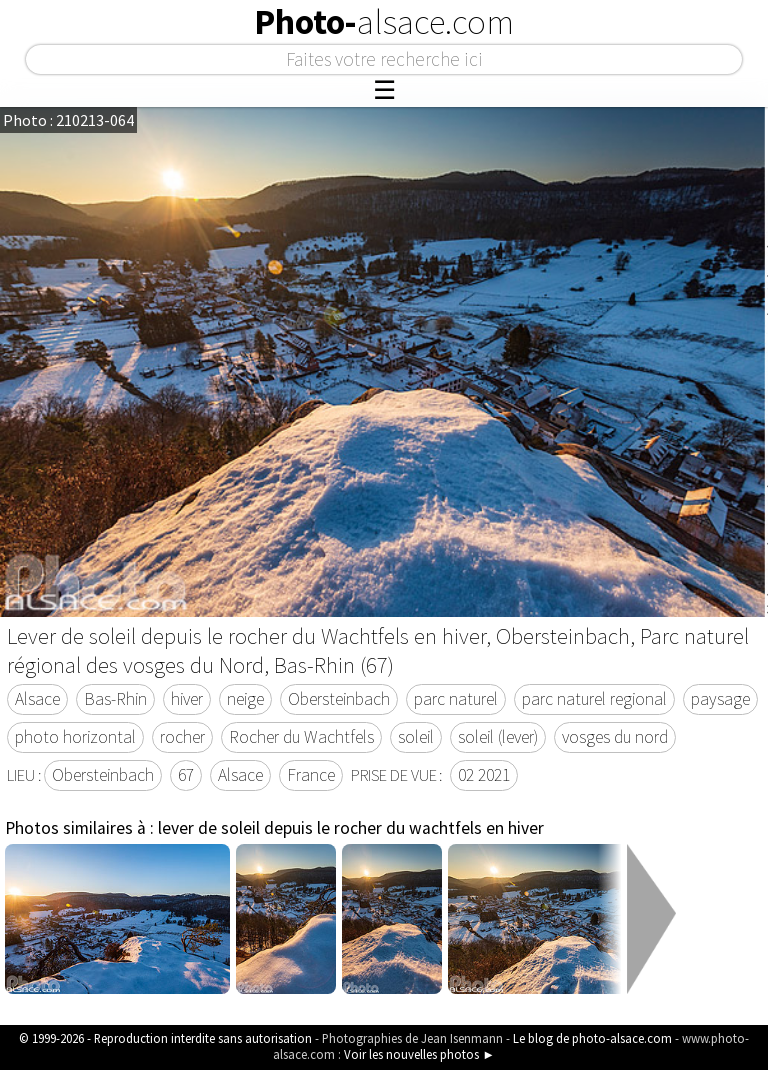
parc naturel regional (594, 699)
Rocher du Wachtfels (301, 737)
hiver (187, 699)
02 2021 (484, 775)
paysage (720, 699)
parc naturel (456, 699)
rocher (182, 737)
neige (245, 699)
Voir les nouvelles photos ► (419, 1054)
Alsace (37, 699)
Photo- (384, 22)
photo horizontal (75, 737)
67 (186, 775)
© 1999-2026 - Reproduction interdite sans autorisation (165, 1038)
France (311, 775)
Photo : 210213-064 (68, 120)
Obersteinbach (339, 699)
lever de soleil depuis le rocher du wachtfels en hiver (351, 828)
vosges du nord (615, 737)
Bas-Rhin (115, 699)
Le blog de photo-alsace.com (592, 1038)
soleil (416, 737)
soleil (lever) (498, 737)
